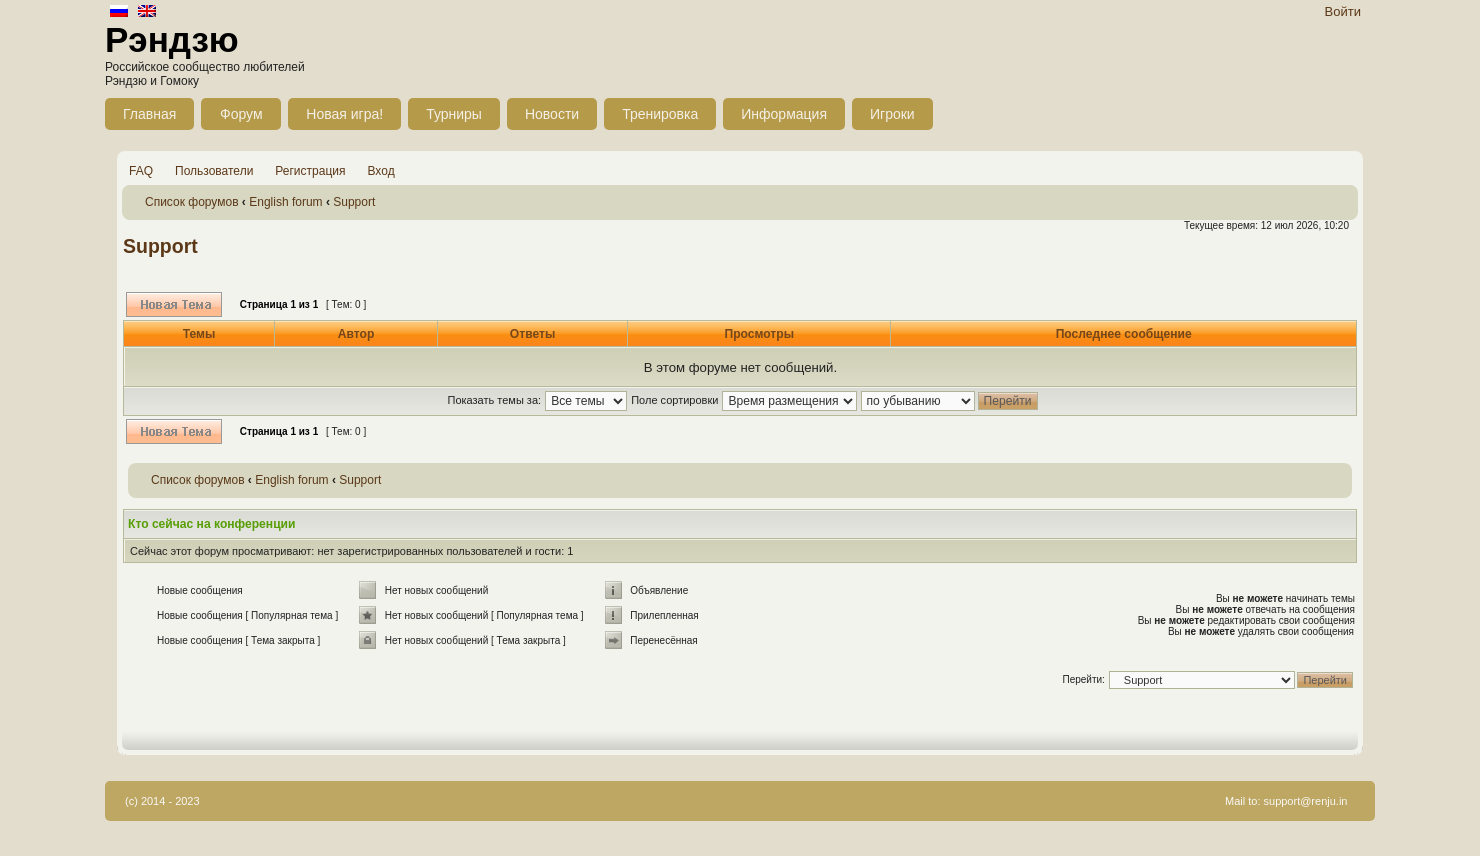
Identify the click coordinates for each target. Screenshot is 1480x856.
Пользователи (214, 171)
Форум (241, 114)
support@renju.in (1306, 801)
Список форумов (192, 202)
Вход (381, 171)
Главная (149, 114)
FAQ (141, 171)
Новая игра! (344, 114)
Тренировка (660, 114)
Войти (1343, 11)
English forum (285, 202)
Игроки (892, 114)
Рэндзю (172, 39)
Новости (552, 114)
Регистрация (310, 171)
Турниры (454, 114)
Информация (784, 114)
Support (354, 202)
